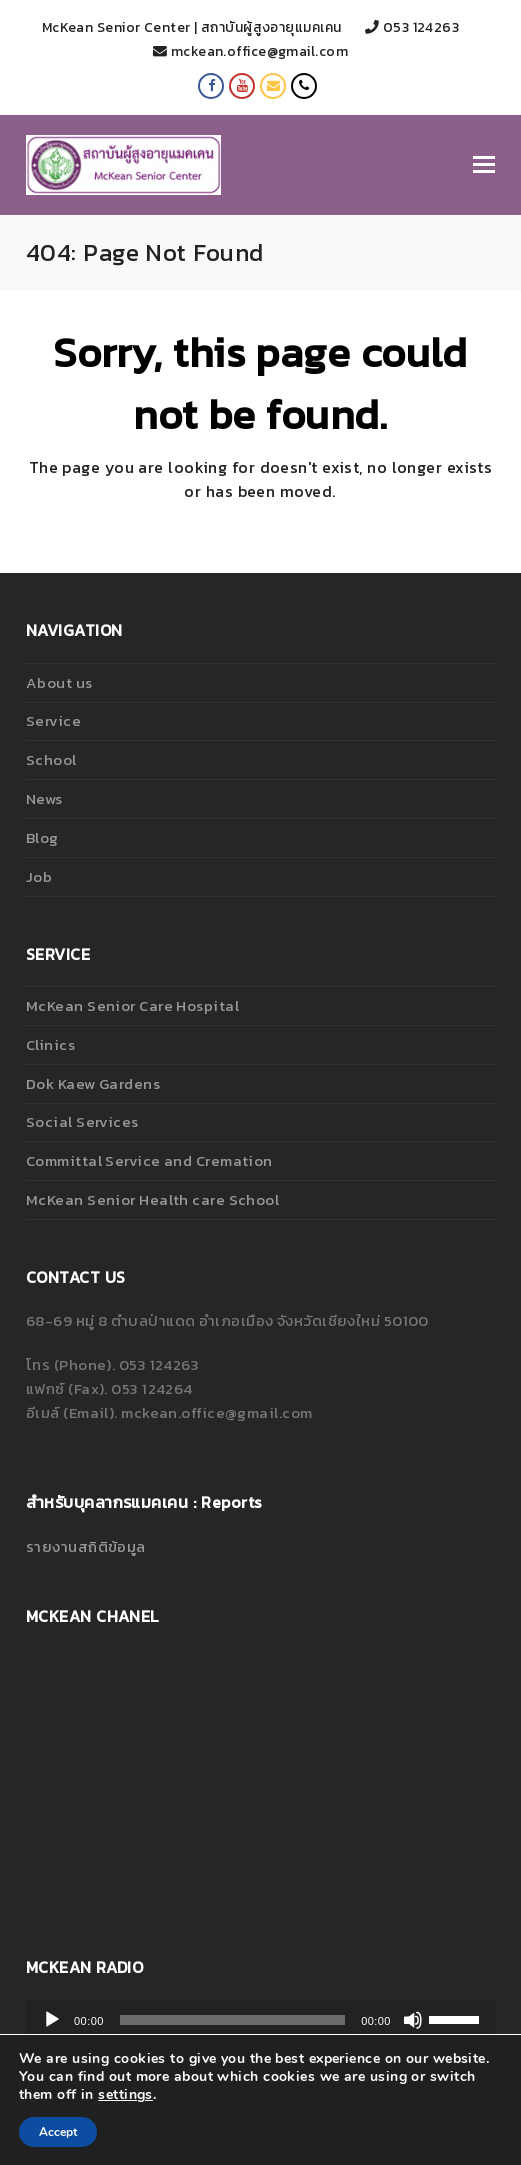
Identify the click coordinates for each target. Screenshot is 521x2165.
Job (39, 876)
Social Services (82, 1121)
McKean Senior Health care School (152, 1199)
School (51, 759)
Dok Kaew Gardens (93, 1083)
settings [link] (125, 2094)
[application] (260, 2020)
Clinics (50, 1044)
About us (59, 682)
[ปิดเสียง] (413, 2020)
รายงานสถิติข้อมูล (86, 1546)
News (44, 798)
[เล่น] (52, 2020)
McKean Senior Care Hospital (132, 1005)
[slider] (232, 2020)
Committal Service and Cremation (149, 1160)
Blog (42, 837)
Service (53, 720)
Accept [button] (58, 2132)
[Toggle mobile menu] (484, 165)
